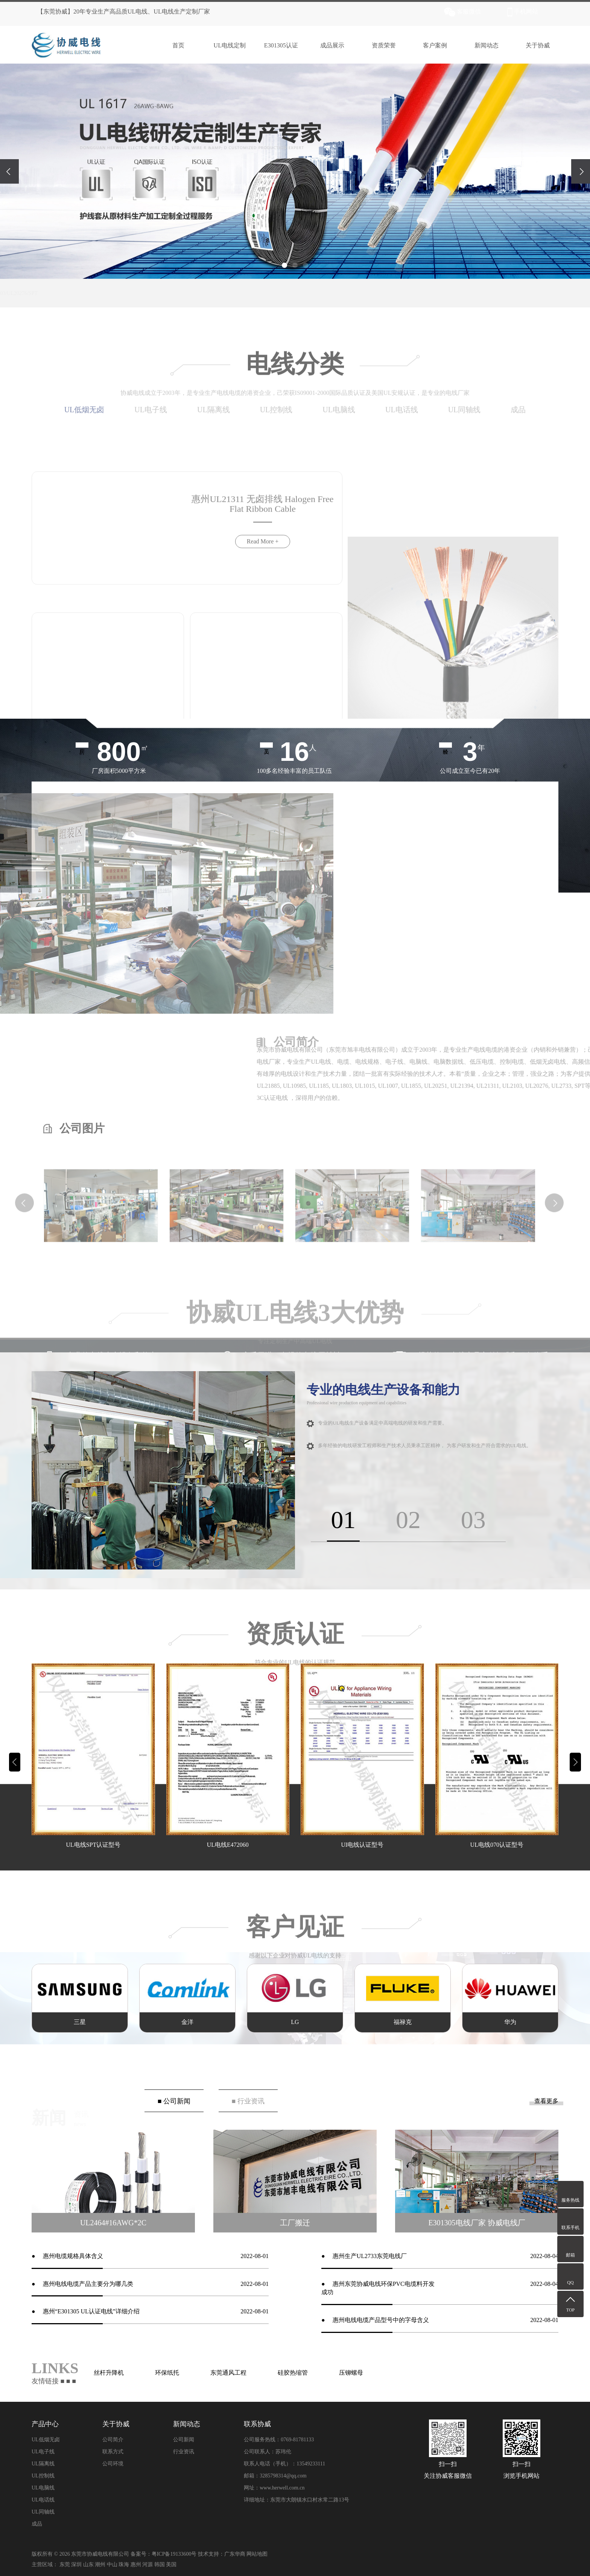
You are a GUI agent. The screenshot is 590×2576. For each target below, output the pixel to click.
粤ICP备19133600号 (174, 2554)
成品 (37, 2524)
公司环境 (112, 2464)
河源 (147, 2564)
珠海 (124, 2564)
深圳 (76, 2564)
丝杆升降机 (109, 2372)
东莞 (64, 2564)
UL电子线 (43, 2451)
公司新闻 (183, 2439)
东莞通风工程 (228, 2372)
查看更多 (546, 2101)
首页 (173, 45)
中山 (112, 2564)
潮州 (100, 2564)
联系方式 (112, 2451)
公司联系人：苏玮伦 (267, 2451)
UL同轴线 (43, 2512)
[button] (284, 265)
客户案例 (430, 45)
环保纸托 (167, 2372)
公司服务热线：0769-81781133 (279, 2439)
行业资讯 (183, 2451)
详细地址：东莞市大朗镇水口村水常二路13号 (296, 2500)
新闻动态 (481, 45)
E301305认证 (276, 45)
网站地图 (257, 2554)
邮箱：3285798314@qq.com (275, 2476)
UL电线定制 (225, 45)
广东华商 (234, 2554)
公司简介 (112, 2439)
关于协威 (532, 45)
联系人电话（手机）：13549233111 (284, 2464)
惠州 (136, 2564)
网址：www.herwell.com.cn (274, 2488)
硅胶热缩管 (293, 2372)
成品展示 (327, 45)
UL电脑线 (43, 2488)
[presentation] (9, 171)
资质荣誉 (379, 45)
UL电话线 (43, 2500)
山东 (88, 2564)
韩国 (159, 2564)
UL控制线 (43, 2476)
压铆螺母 (351, 2372)
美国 (171, 2564)
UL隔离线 (43, 2464)
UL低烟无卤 (46, 2439)
